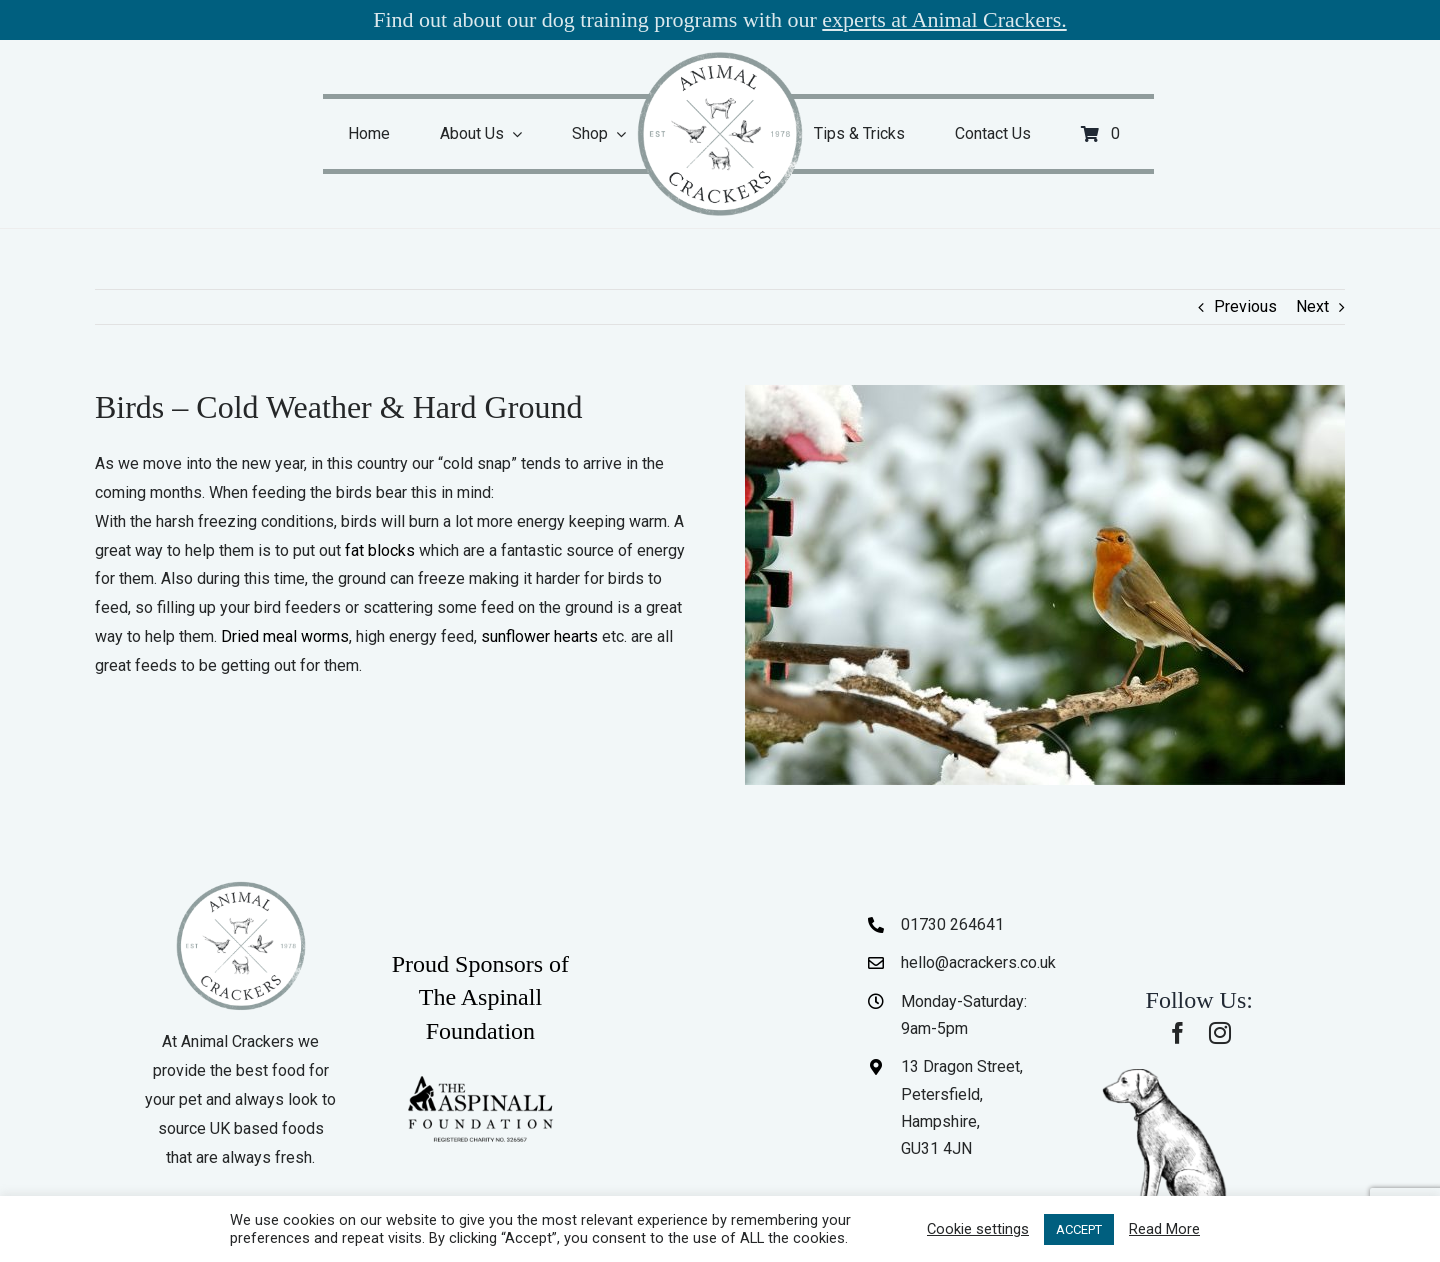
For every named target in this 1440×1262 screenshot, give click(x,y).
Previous (1245, 306)
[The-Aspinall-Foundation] (480, 1080)
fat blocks (380, 550)
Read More (1164, 1229)
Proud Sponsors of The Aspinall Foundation (480, 997)
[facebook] (1178, 1033)
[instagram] (1220, 1033)
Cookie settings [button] (978, 1229)
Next (1312, 306)
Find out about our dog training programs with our (720, 19)
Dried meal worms (285, 636)
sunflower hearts (539, 636)
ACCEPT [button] (1079, 1229)
